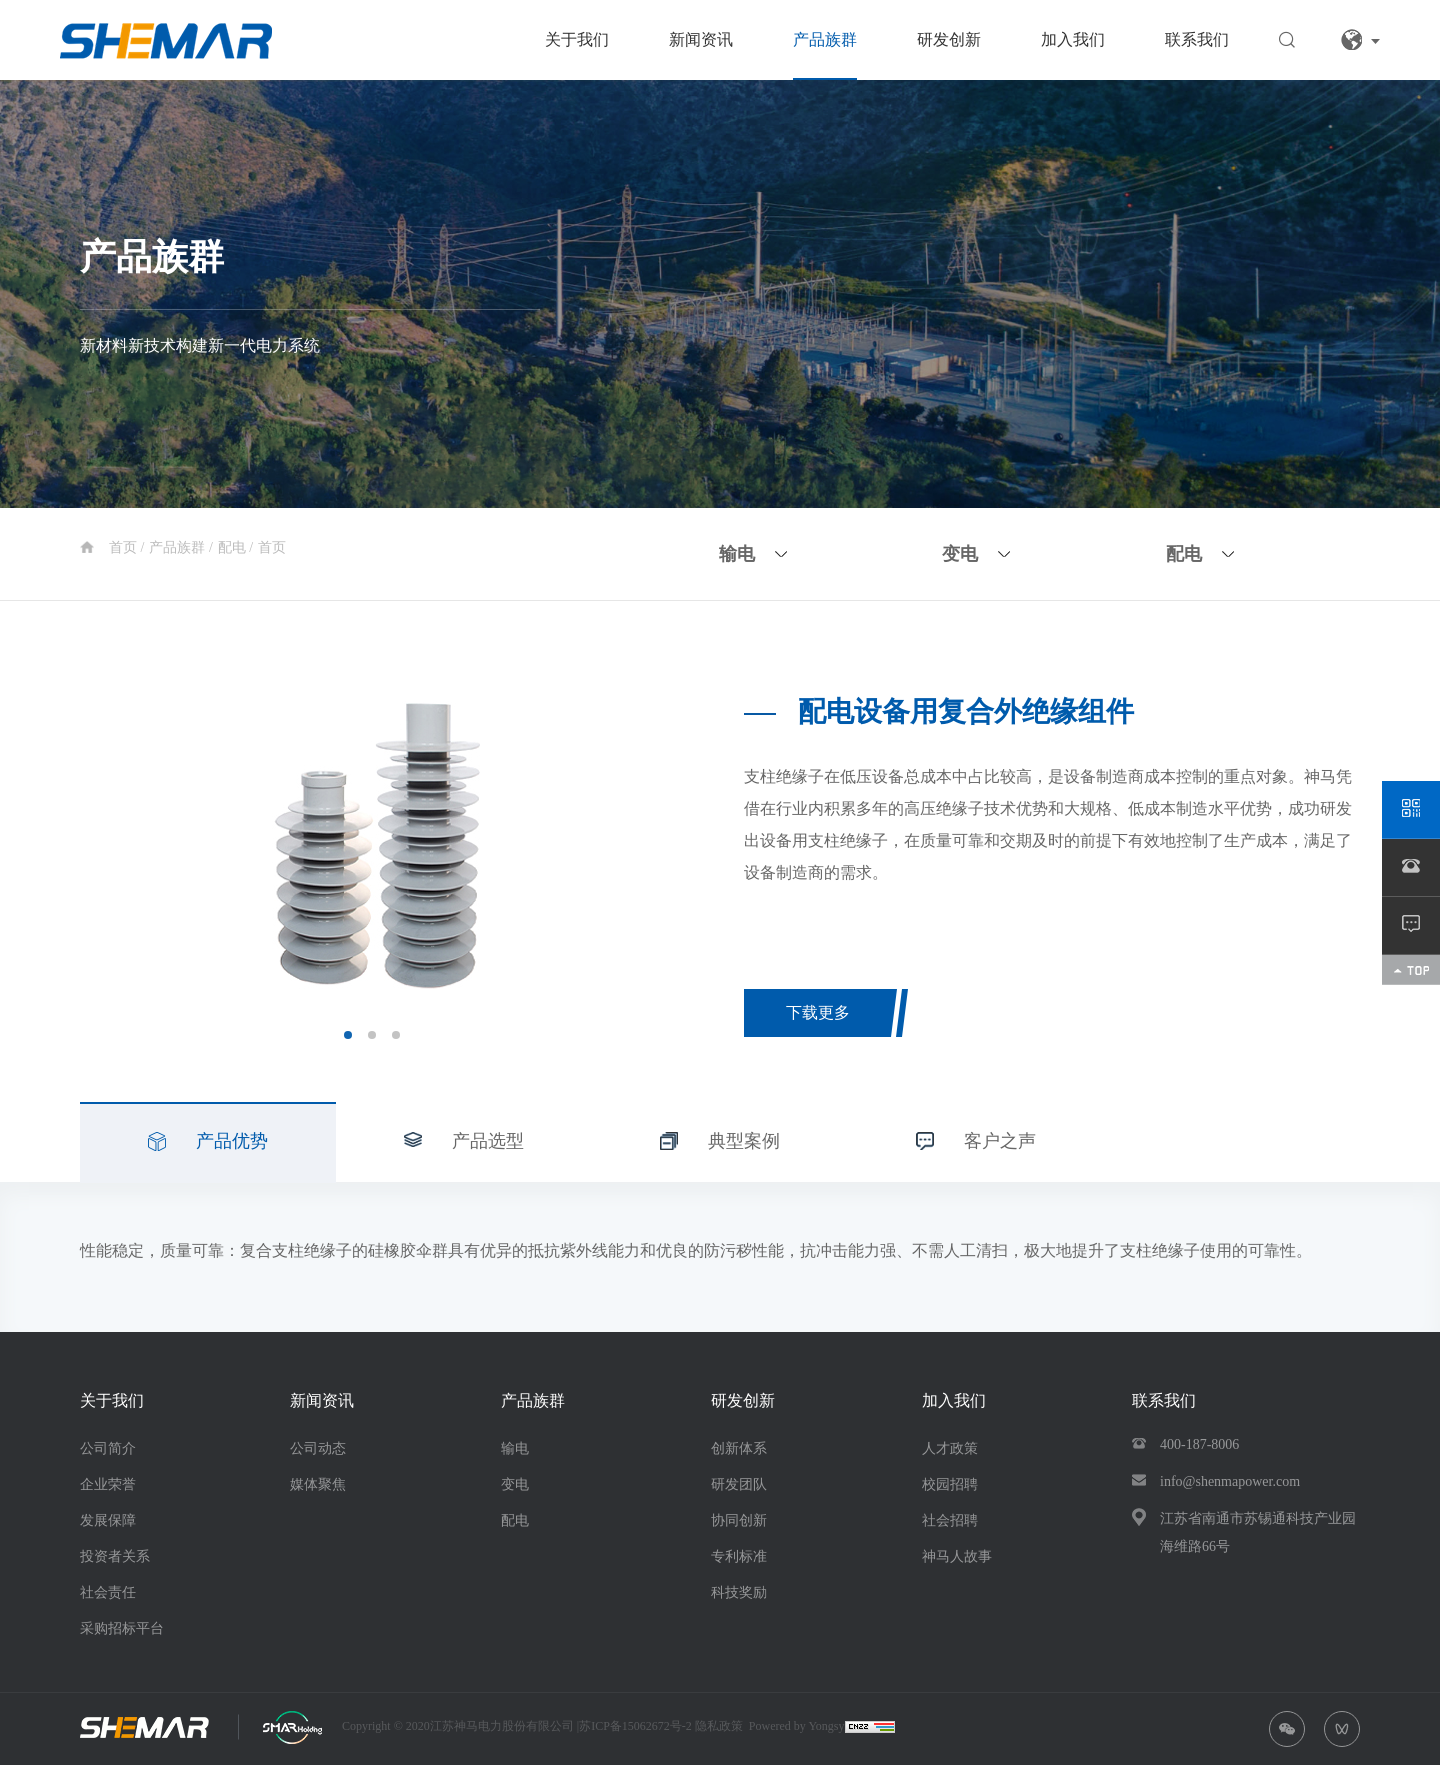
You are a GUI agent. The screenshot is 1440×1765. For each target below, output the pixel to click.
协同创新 (739, 1520)
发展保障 (108, 1520)
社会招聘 (950, 1520)
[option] (372, 841)
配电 (234, 547)
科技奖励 (739, 1592)
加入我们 (1073, 39)
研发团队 (739, 1484)
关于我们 (577, 39)
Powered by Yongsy (797, 1726)
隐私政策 (719, 1726)
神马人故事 (957, 1556)
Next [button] (654, 841)
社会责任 (108, 1592)
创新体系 (739, 1448)
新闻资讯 (701, 39)
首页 (125, 547)
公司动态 (318, 1448)
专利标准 (739, 1556)
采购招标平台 (122, 1628)
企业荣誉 (108, 1484)
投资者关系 (115, 1556)
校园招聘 (950, 1484)
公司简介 (108, 1448)
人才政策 (950, 1448)
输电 (515, 1448)
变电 (515, 1484)
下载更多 (818, 1012)
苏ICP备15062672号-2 (637, 1726)
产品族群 (825, 39)
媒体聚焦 (318, 1484)
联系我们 (1197, 39)
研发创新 (949, 39)
